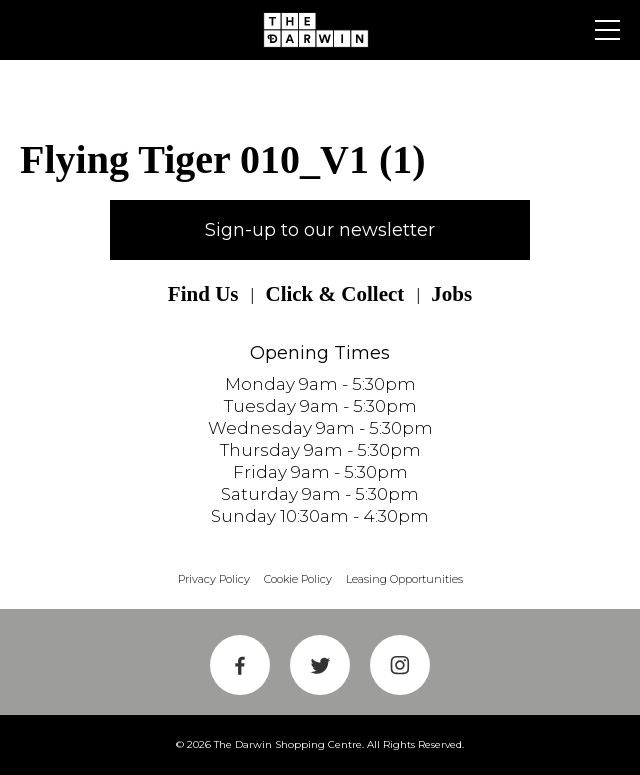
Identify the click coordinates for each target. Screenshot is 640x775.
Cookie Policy (298, 579)
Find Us (203, 294)
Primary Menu (607, 30)
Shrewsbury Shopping (320, 30)
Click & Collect (334, 294)
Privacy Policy (214, 579)
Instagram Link (400, 665)
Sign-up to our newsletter (320, 230)
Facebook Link (240, 665)
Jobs (451, 294)
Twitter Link (320, 665)
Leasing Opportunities (404, 579)
